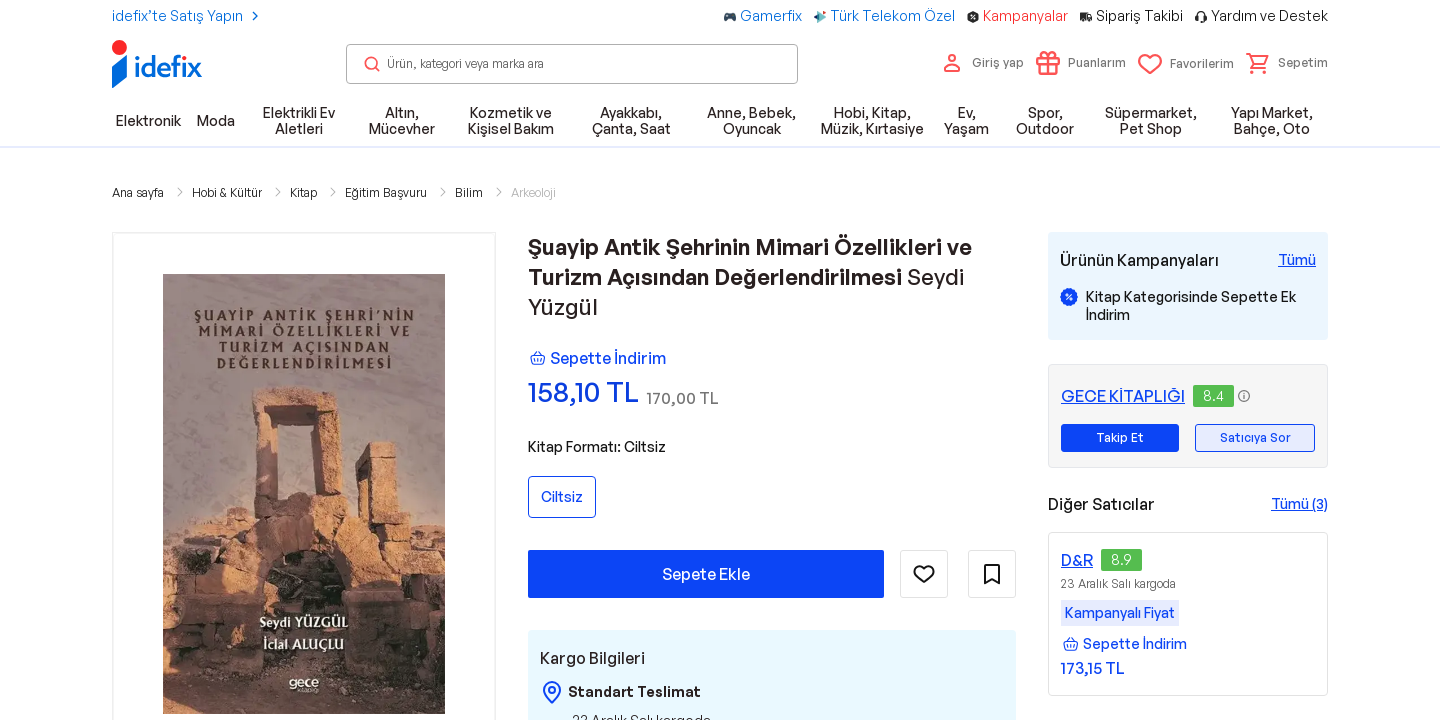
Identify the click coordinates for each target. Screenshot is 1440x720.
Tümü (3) (1299, 503)
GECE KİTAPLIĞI (1123, 396)
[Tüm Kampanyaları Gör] (1297, 260)
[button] (1287, 63)
